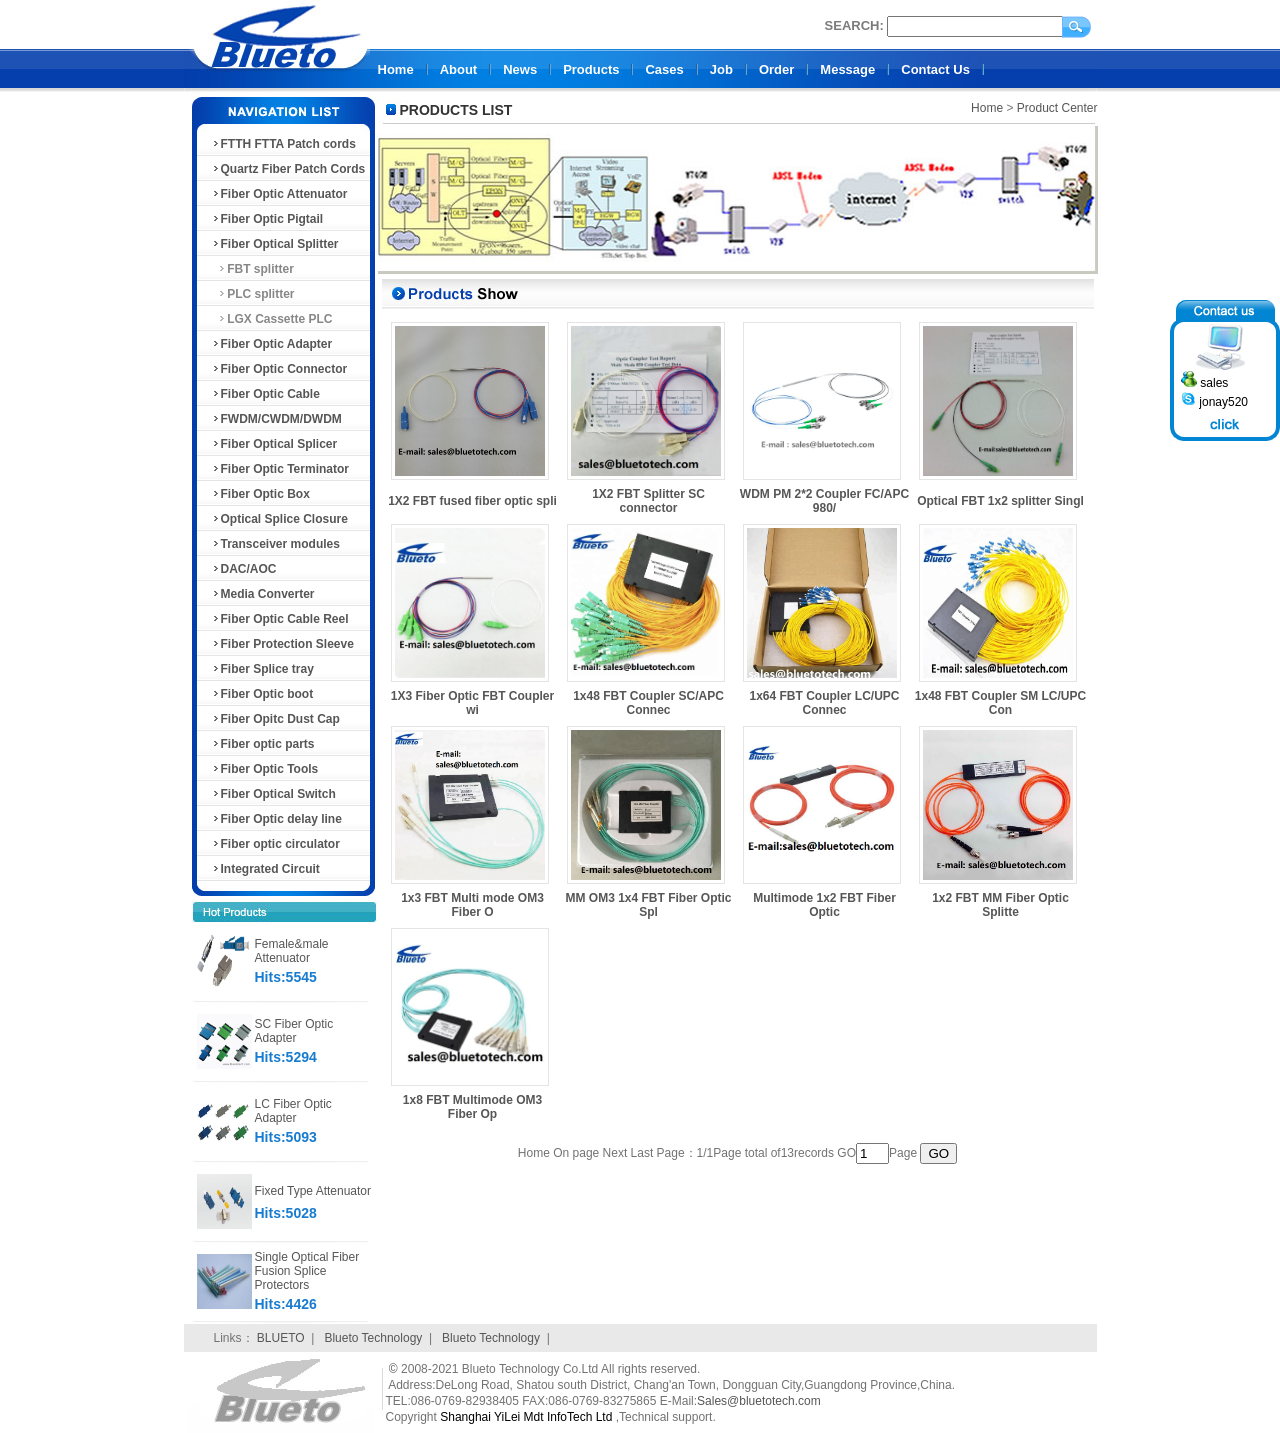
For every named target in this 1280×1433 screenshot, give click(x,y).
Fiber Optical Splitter (275, 244)
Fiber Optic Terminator (280, 469)
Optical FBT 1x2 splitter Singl (1000, 501)
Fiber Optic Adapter (272, 344)
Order (776, 69)
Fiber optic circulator (275, 844)
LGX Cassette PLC (272, 319)
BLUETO (281, 1338)
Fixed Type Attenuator (313, 1191)
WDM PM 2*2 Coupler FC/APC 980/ (824, 501)
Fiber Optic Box (260, 494)
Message (847, 69)
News (520, 69)
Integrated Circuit (265, 869)
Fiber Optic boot (262, 694)
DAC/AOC (244, 569)
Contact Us (935, 69)
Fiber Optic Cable (265, 394)
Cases (664, 69)
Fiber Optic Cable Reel (280, 619)
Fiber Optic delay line (276, 819)
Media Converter (263, 594)
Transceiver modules (275, 544)
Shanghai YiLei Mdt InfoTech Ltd (526, 1417)
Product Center (1057, 108)
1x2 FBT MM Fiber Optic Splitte (1000, 905)
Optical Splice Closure (279, 519)
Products (591, 69)
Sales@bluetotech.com (759, 1401)
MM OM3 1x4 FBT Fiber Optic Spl (648, 905)
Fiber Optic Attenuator (279, 194)
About (459, 69)
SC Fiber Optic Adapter (294, 1031)
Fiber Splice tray (262, 669)
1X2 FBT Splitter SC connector (648, 501)
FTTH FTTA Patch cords (283, 144)
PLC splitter (253, 294)
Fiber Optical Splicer (274, 444)
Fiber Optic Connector (279, 369)
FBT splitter (252, 269)
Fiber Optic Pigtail (267, 219)
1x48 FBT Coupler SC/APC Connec (648, 703)
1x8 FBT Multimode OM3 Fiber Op (472, 1107)
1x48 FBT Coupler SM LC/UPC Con (1000, 703)
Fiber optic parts (263, 744)
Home (396, 69)
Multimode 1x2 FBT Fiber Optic (824, 905)
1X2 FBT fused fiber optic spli (472, 501)
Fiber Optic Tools (265, 769)
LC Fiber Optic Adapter (293, 1111)
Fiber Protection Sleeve (282, 644)
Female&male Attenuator (292, 951)
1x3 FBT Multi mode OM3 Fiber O (472, 905)
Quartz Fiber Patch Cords (288, 169)
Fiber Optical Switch (273, 794)
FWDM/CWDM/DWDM (276, 419)
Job (721, 69)
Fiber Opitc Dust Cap (275, 719)
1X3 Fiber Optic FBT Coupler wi (472, 703)
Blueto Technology (373, 1338)
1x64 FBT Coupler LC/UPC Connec (824, 703)
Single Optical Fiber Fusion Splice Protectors (307, 1271)
